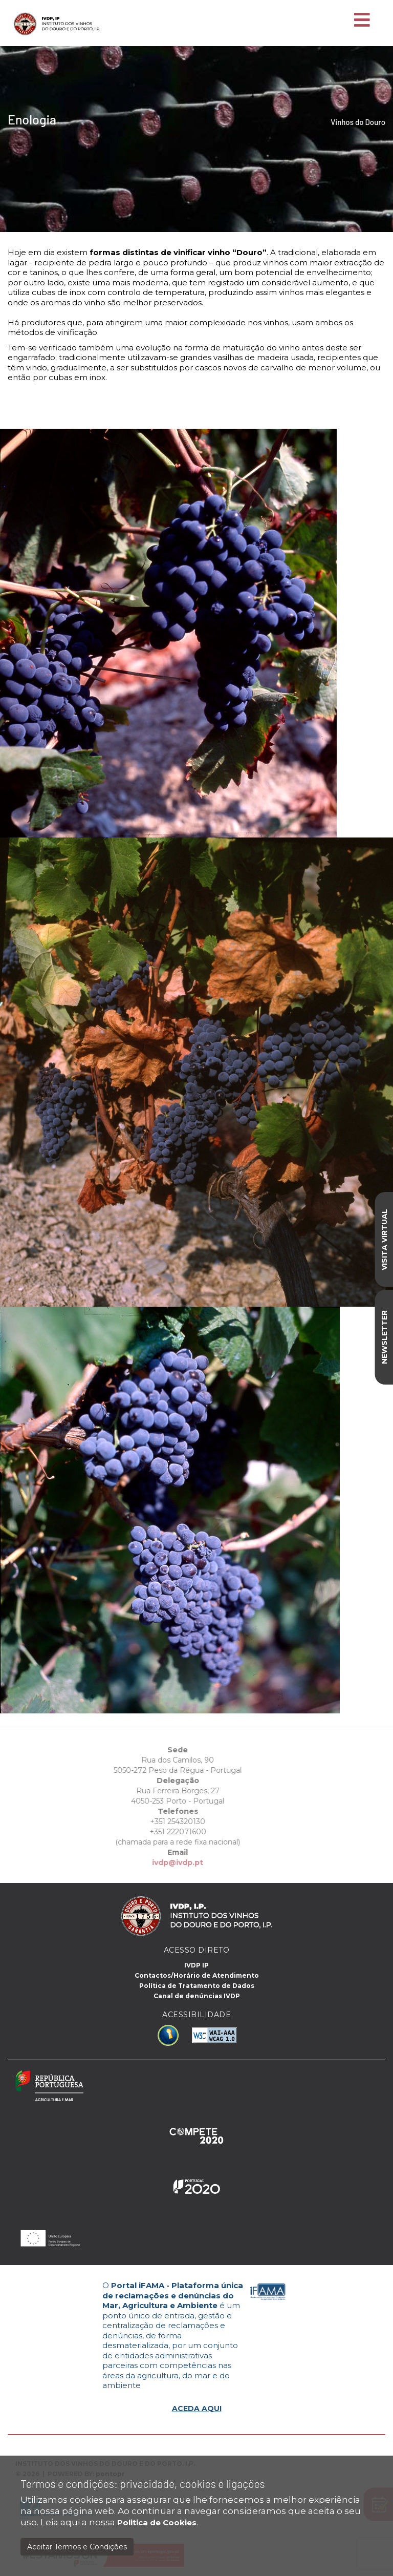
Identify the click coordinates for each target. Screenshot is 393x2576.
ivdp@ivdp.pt (158, 1862)
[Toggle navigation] (362, 20)
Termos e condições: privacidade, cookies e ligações (142, 2483)
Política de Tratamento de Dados (196, 1985)
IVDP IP (196, 1965)
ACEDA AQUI (197, 2408)
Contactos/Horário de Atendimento (197, 1975)
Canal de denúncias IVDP (197, 1996)
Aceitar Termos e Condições (77, 2546)
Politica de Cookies (156, 2522)
